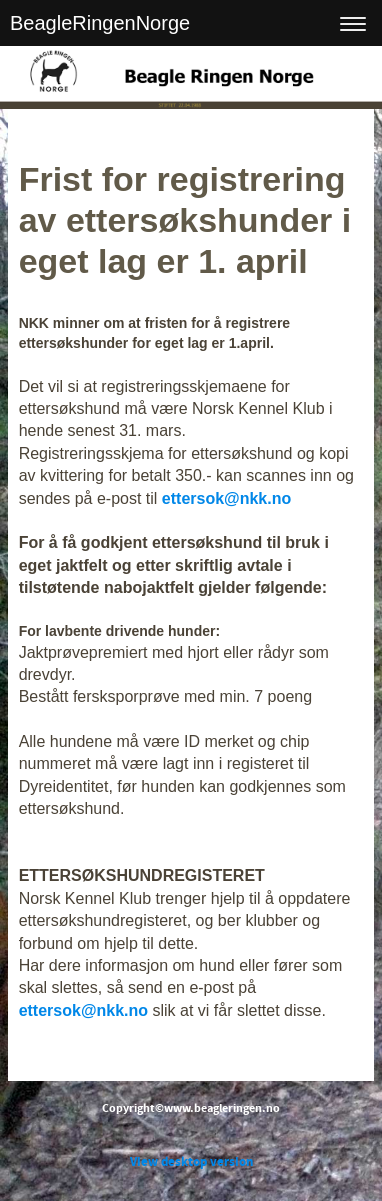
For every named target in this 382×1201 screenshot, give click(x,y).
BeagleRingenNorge (100, 23)
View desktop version (191, 1162)
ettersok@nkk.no (226, 498)
